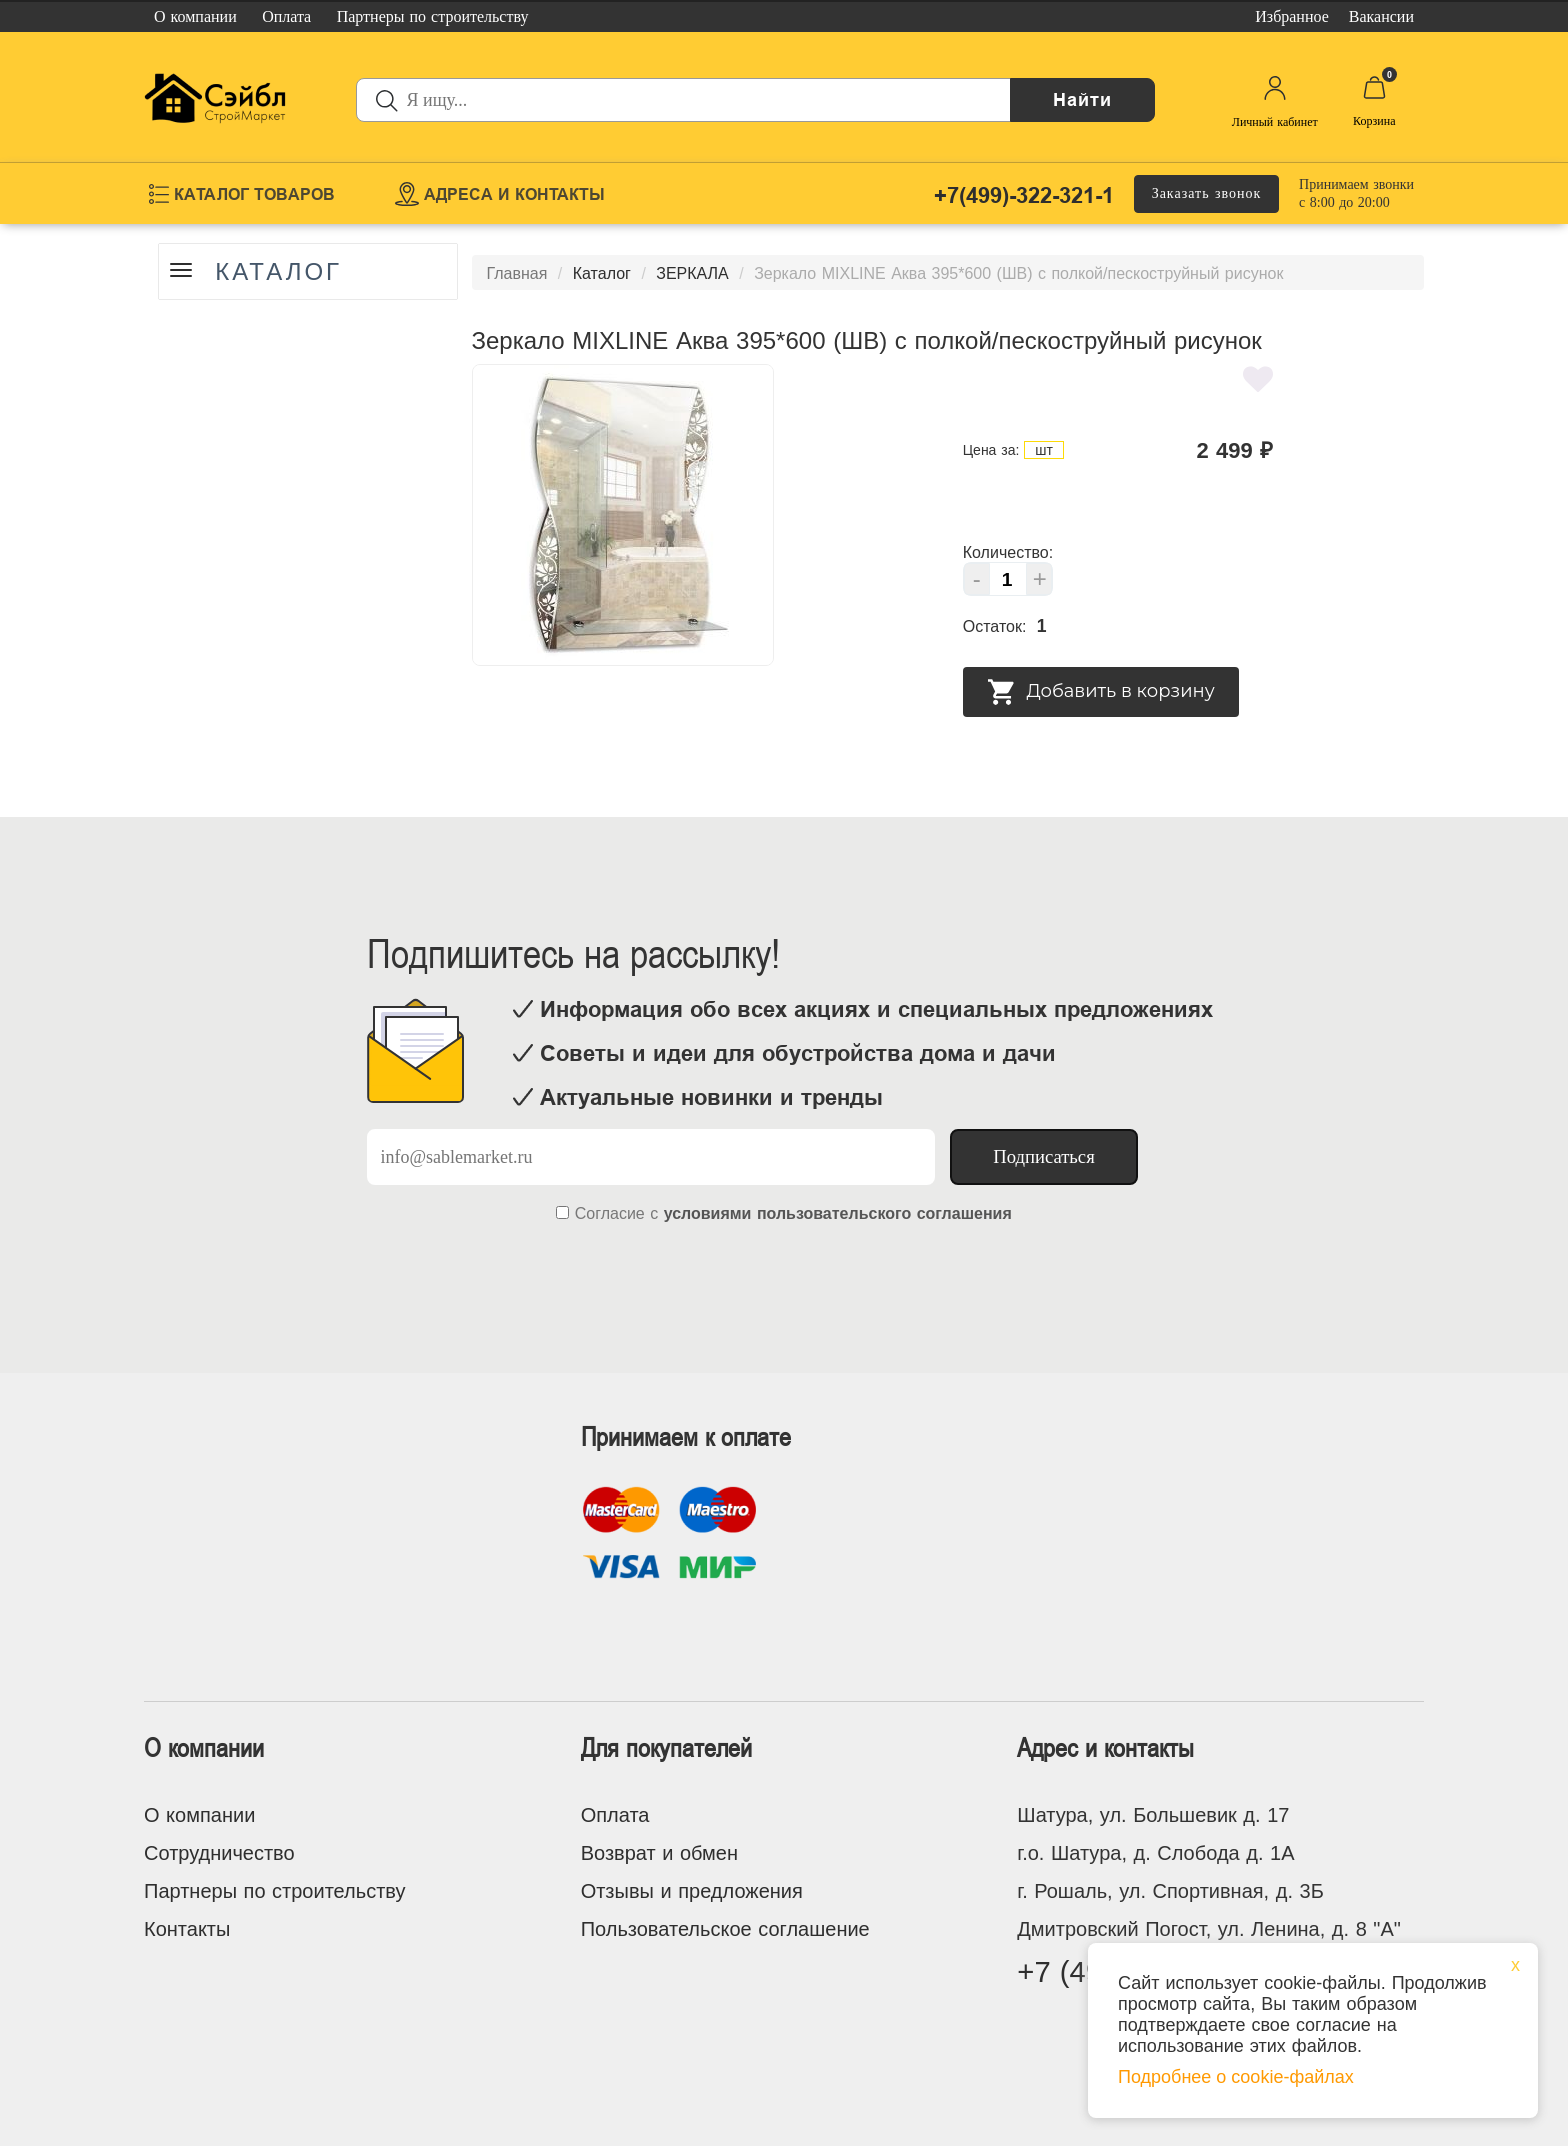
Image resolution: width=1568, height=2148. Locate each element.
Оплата (615, 1815)
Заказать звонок (1207, 193)
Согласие (610, 1213)
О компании (199, 1815)
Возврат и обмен (659, 1853)
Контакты (187, 1929)
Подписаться (1044, 1156)
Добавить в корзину (1101, 692)
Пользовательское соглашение (725, 1929)
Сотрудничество (219, 1853)
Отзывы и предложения (692, 1891)
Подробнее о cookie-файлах (1236, 2077)
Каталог (280, 272)
